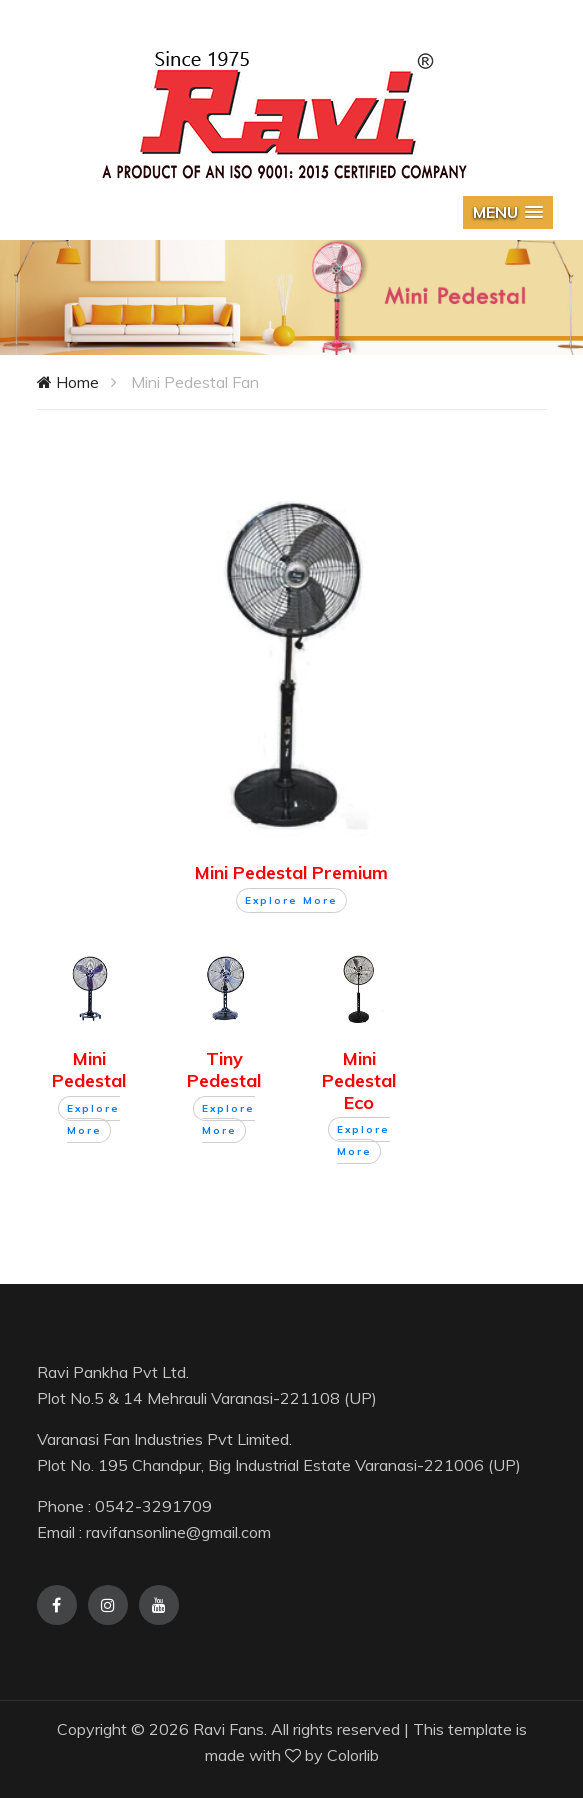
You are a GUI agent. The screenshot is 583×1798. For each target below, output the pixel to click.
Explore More (291, 900)
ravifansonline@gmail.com (178, 1532)
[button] (508, 212)
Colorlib (353, 1755)
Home (68, 382)
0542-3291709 (153, 1506)
